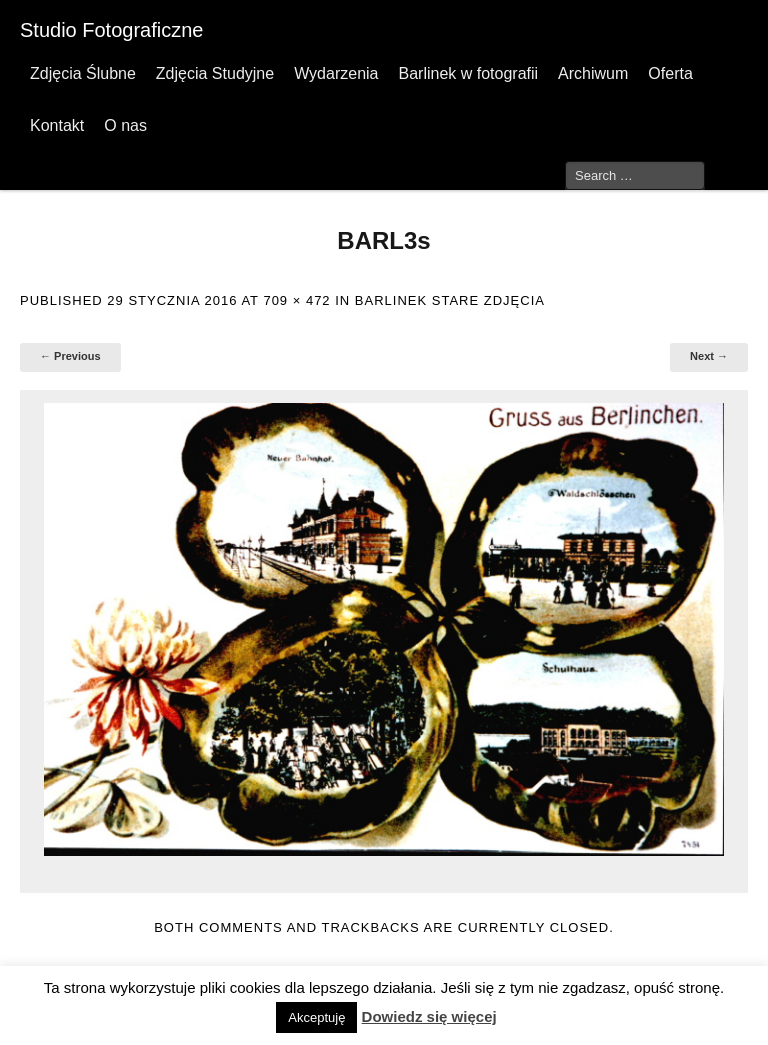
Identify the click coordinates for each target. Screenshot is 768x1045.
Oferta (670, 73)
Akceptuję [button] (316, 1017)
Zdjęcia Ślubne (83, 73)
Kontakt (57, 125)
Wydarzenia (336, 73)
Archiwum (593, 73)
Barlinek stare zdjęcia (450, 300)
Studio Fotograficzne (111, 30)
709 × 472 (296, 300)
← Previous (70, 356)
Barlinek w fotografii (468, 73)
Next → (709, 356)
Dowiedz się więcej (429, 1016)
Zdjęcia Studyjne (215, 73)
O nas (125, 125)
